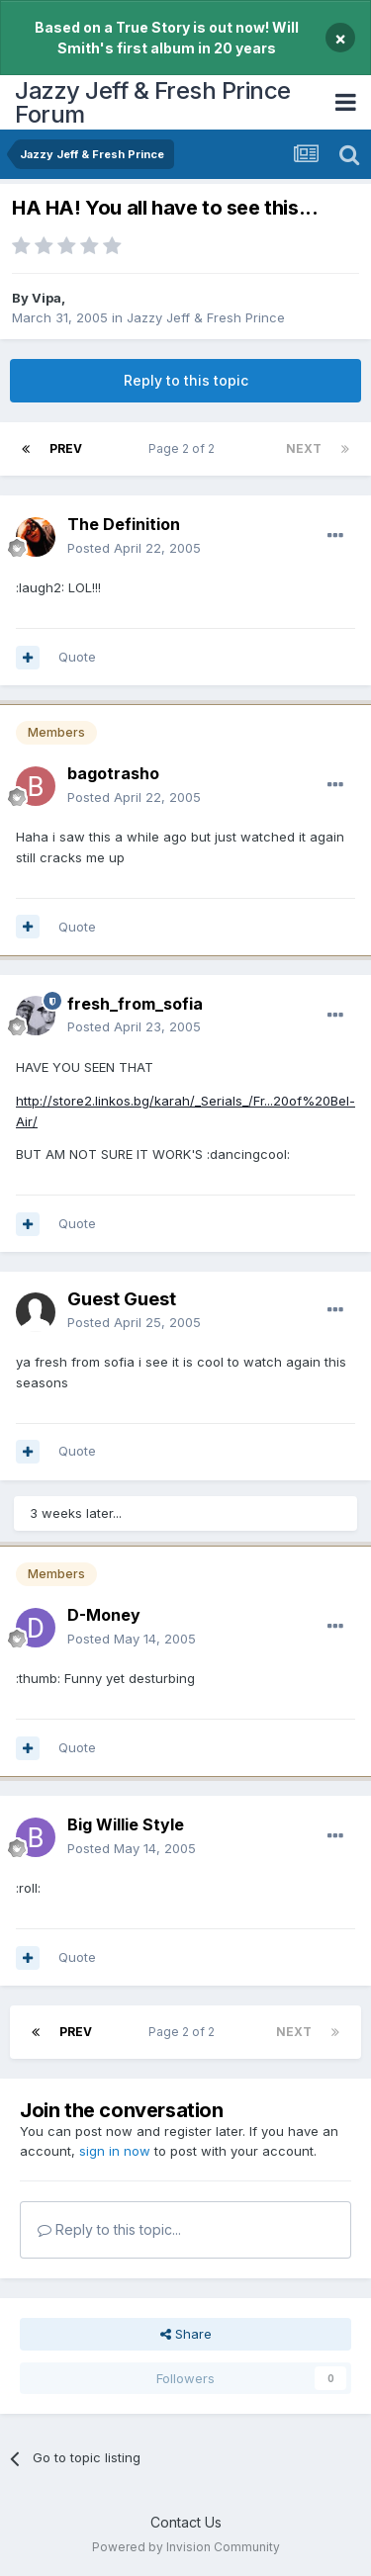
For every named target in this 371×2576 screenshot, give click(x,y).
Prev (65, 448)
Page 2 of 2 (184, 448)
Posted (134, 548)
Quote (77, 657)
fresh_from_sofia (135, 1004)
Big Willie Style (125, 1824)
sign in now (114, 2151)
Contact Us (186, 2522)
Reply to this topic (186, 380)
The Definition (123, 524)
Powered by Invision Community (186, 2546)
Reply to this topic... (109, 2229)
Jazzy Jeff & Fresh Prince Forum (153, 102)
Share (186, 2334)
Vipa (46, 298)
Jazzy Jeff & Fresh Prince (206, 317)
